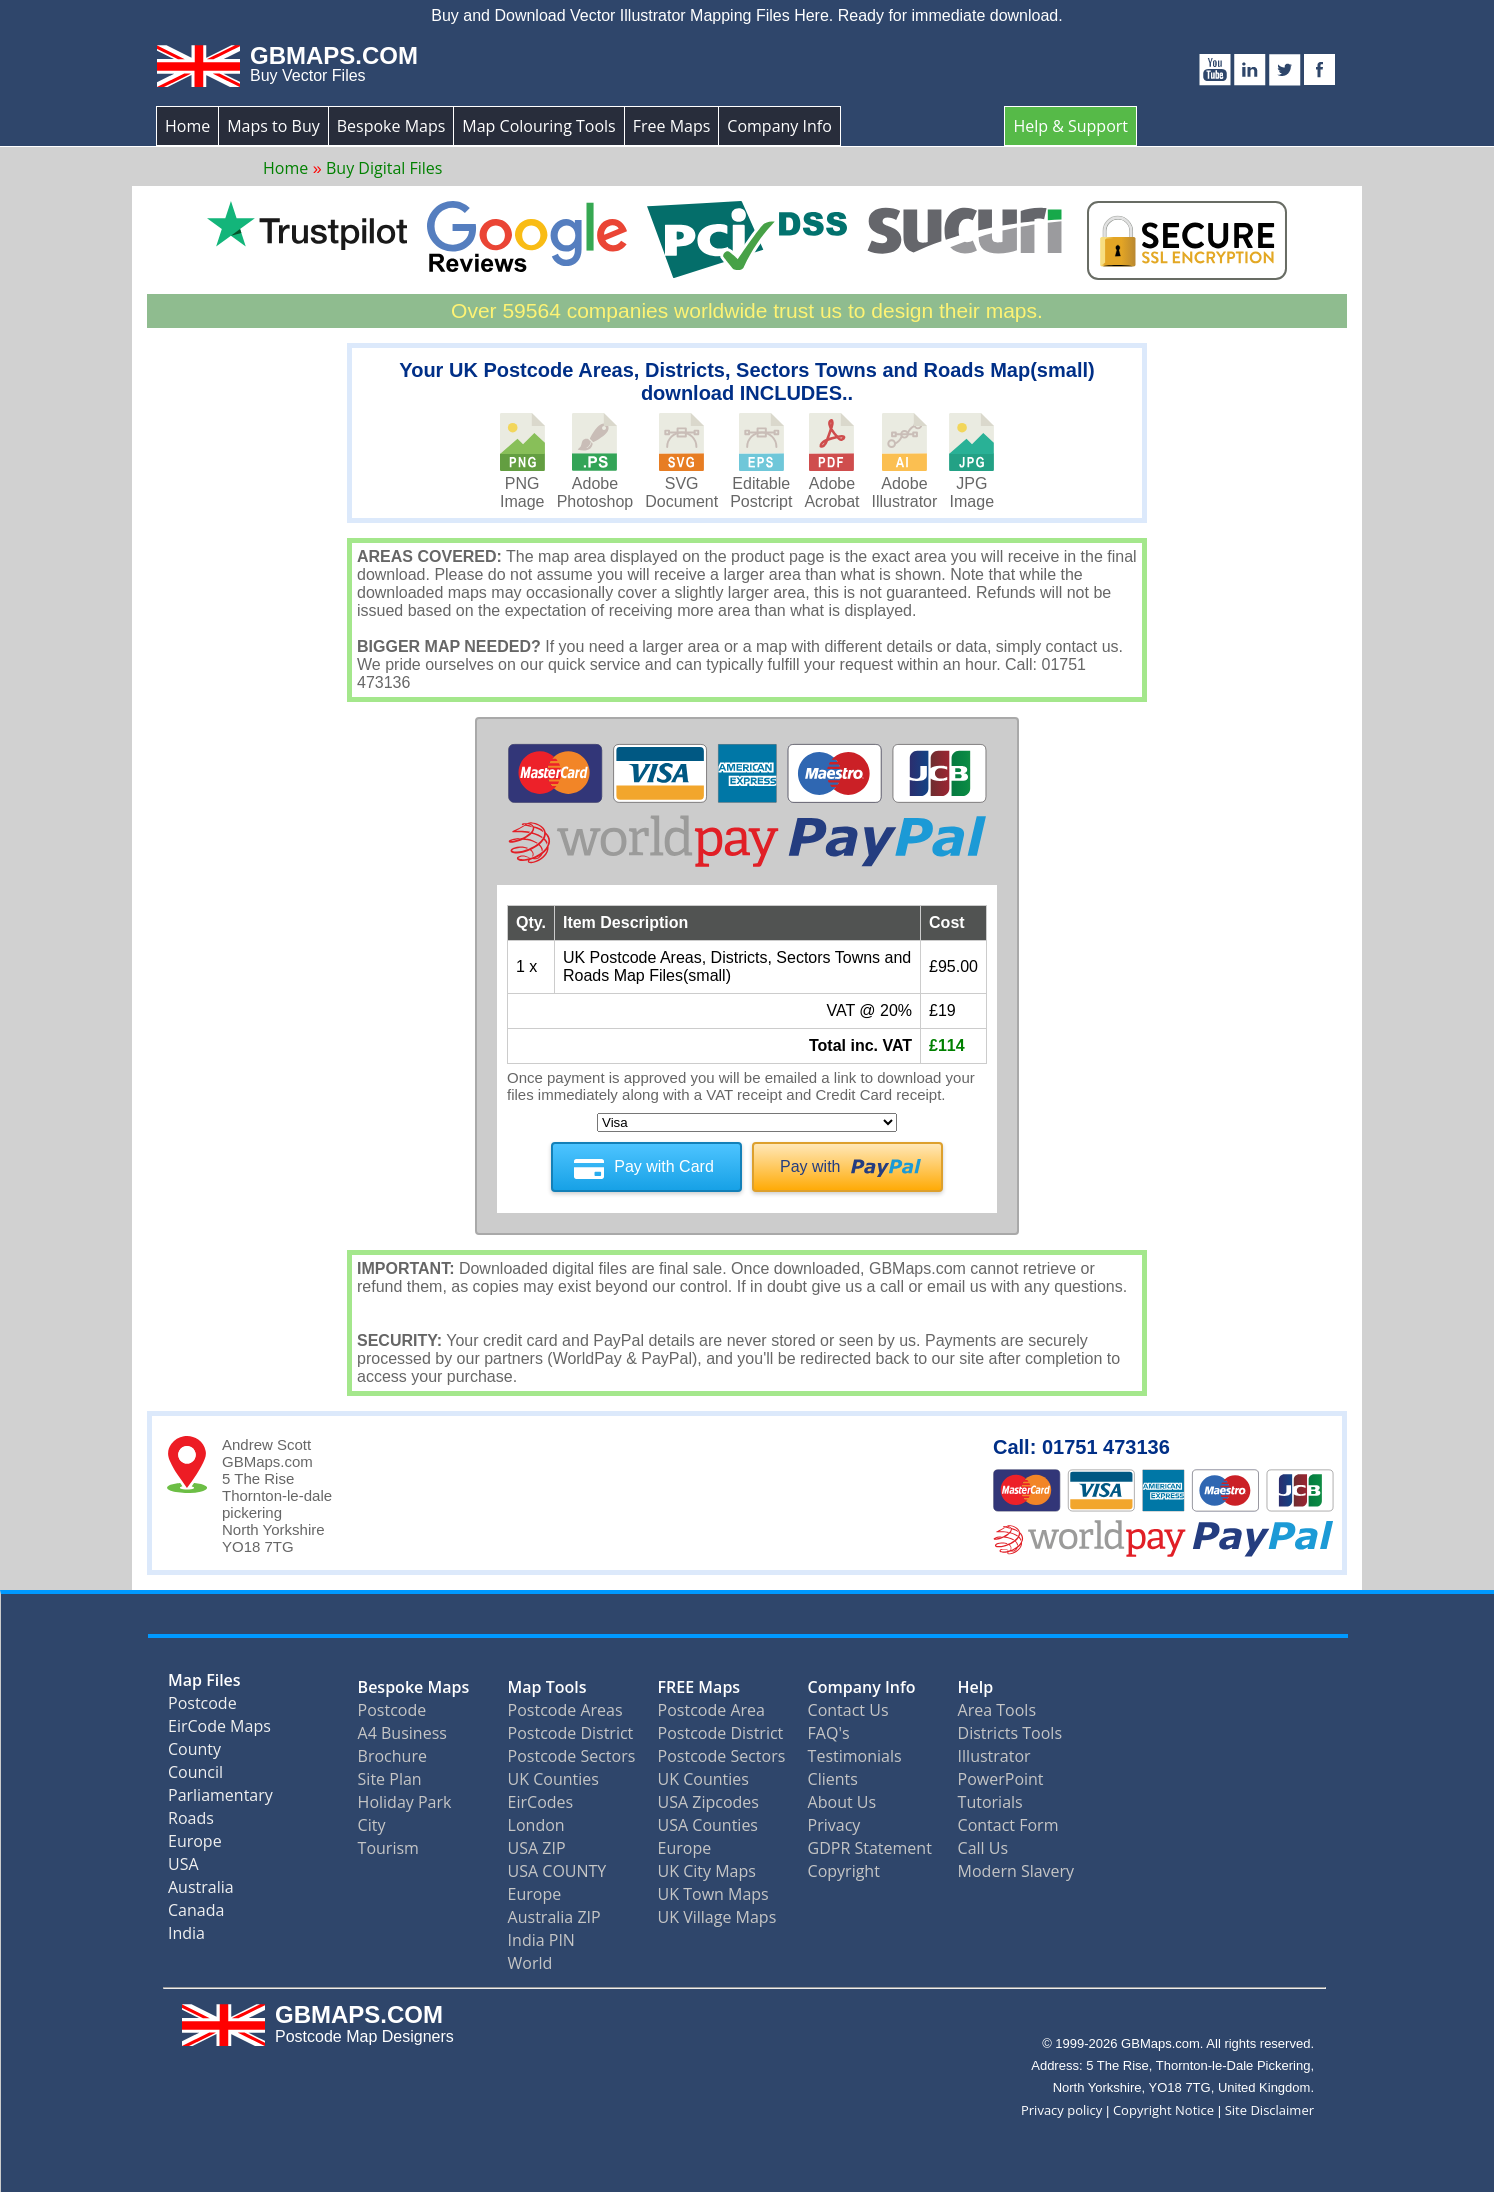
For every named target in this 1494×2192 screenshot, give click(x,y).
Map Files (204, 1683)
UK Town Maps (713, 1893)
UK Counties (553, 1778)
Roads (191, 1821)
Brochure (392, 1755)
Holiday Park (405, 1801)
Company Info (779, 126)
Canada (196, 1913)
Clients (833, 1778)
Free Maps (672, 126)
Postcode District (571, 1732)
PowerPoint (1001, 1778)
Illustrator (994, 1755)
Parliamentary (220, 1798)
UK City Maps (707, 1870)
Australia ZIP (554, 1916)
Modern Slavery (1016, 1870)
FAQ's (829, 1732)
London (536, 1824)
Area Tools (997, 1709)
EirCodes (541, 1801)
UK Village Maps (717, 1916)
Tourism (388, 1847)
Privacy (834, 1824)
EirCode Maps (219, 1729)
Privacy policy (1061, 2109)
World (530, 1962)
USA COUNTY (557, 1870)
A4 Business (402, 1732)
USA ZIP (537, 1847)
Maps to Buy (273, 126)
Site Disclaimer (1269, 2109)
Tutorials (990, 1801)
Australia (201, 1890)
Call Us (983, 1847)
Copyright (844, 1870)
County (194, 1752)
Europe (195, 1844)
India (186, 1936)
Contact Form (1008, 1824)
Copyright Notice (1163, 2109)
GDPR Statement (870, 1847)
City (372, 1824)
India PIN (541, 1939)
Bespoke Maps (391, 126)
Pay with (810, 1166)
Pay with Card (664, 1166)
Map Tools (547, 1686)
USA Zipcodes (708, 1801)
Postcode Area (711, 1709)
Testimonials (855, 1755)
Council (195, 1775)
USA (183, 1867)
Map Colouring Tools (538, 126)
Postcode (202, 1706)
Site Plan (390, 1778)
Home (187, 126)
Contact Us (848, 1709)
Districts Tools (1010, 1732)
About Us (842, 1801)
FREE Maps (699, 1686)
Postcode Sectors (572, 1755)
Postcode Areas (565, 1709)
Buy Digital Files (384, 168)
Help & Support (1070, 126)
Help (976, 1686)
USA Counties (708, 1824)
